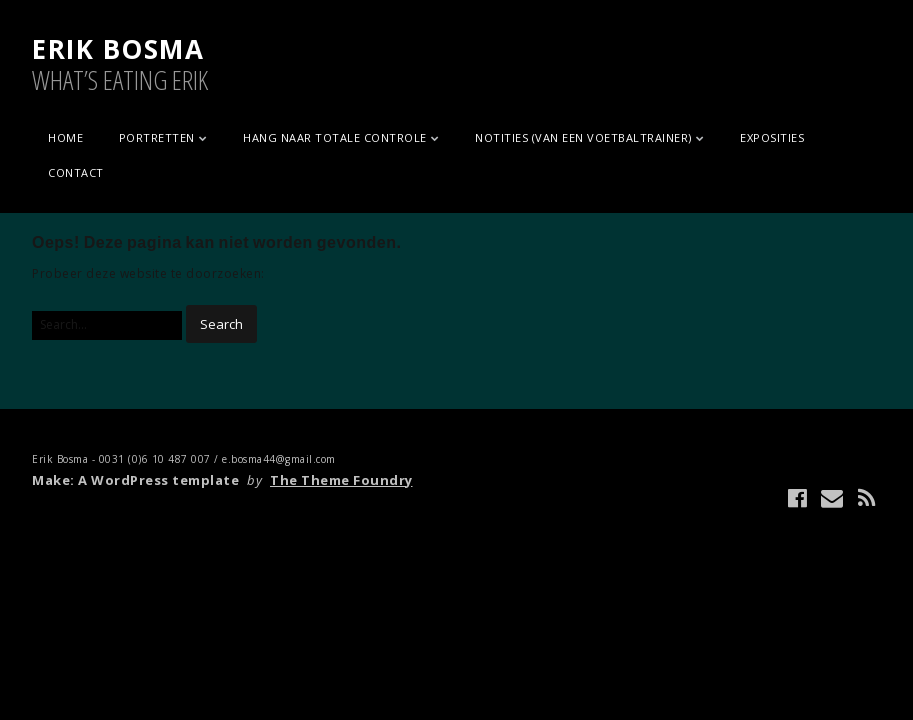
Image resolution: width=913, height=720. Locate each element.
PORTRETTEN (157, 137)
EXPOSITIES (772, 137)
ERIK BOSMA (118, 49)
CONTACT (76, 172)
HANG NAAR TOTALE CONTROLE (335, 137)
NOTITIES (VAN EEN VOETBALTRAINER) (583, 137)
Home (65, 137)
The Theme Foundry (341, 480)
